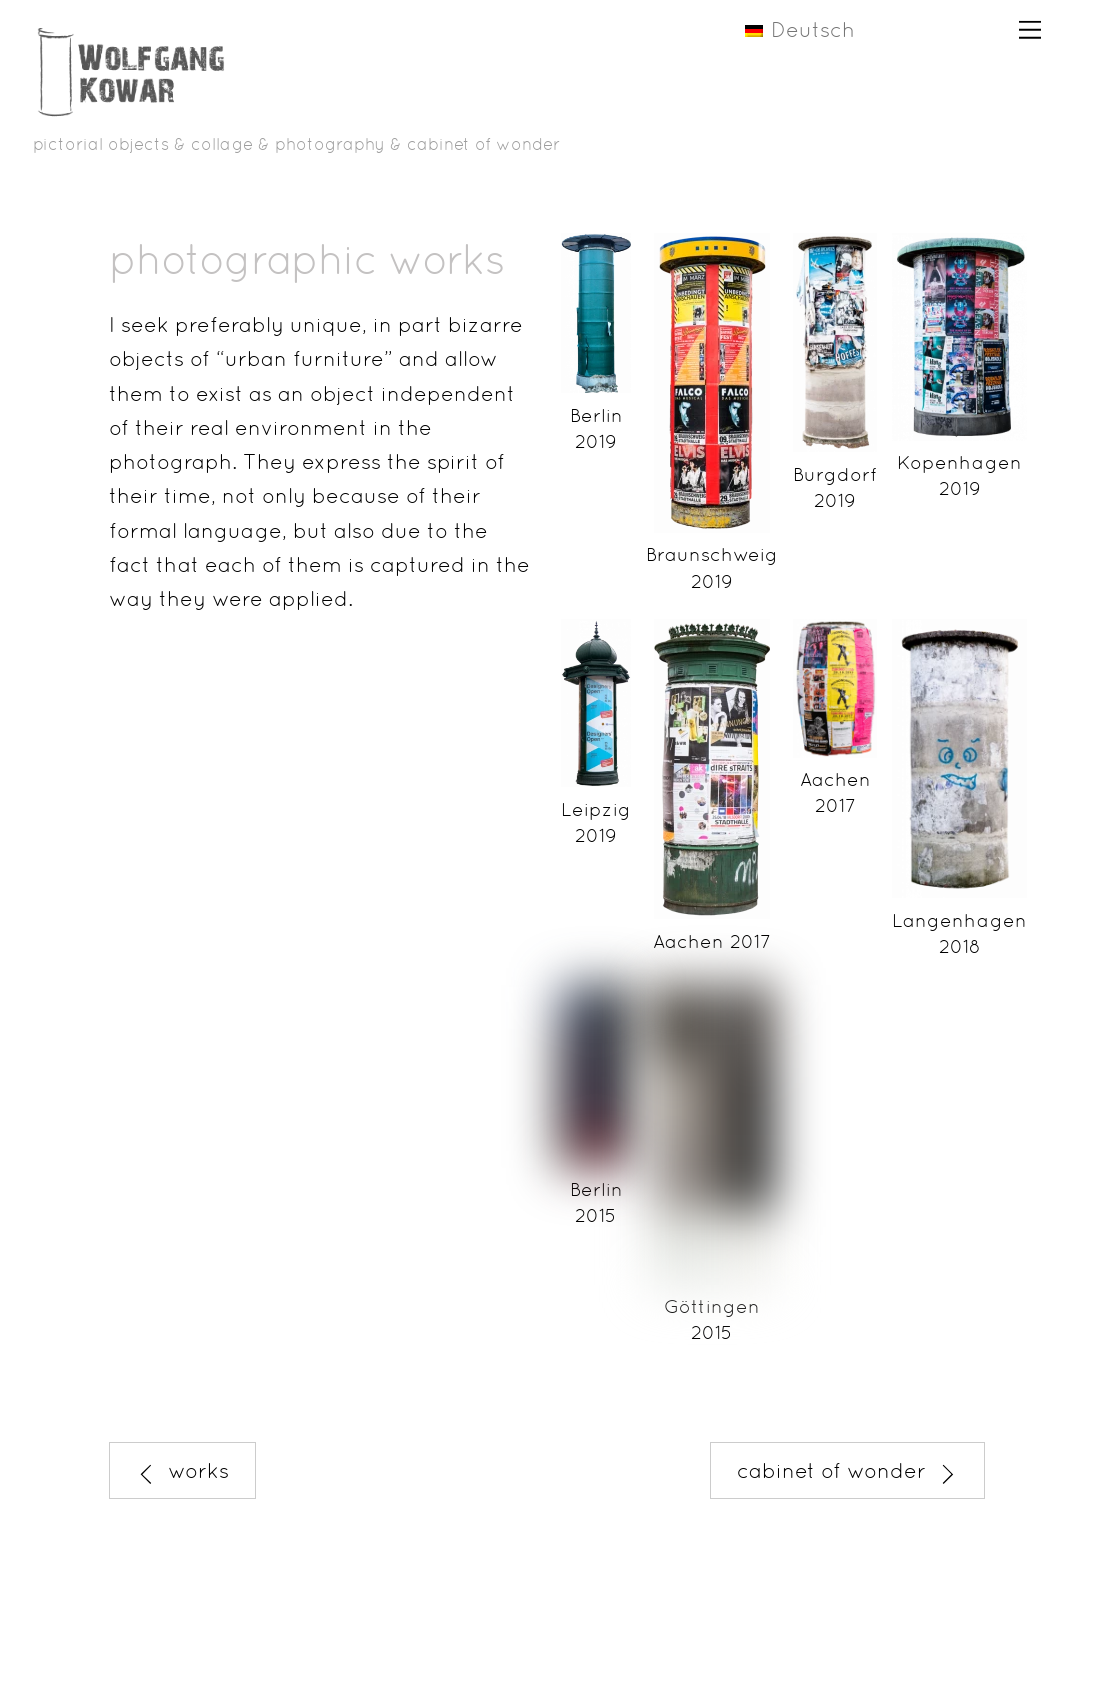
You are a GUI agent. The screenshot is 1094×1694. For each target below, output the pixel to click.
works (182, 1470)
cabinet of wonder (847, 1470)
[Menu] (1030, 27)
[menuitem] (818, 29)
